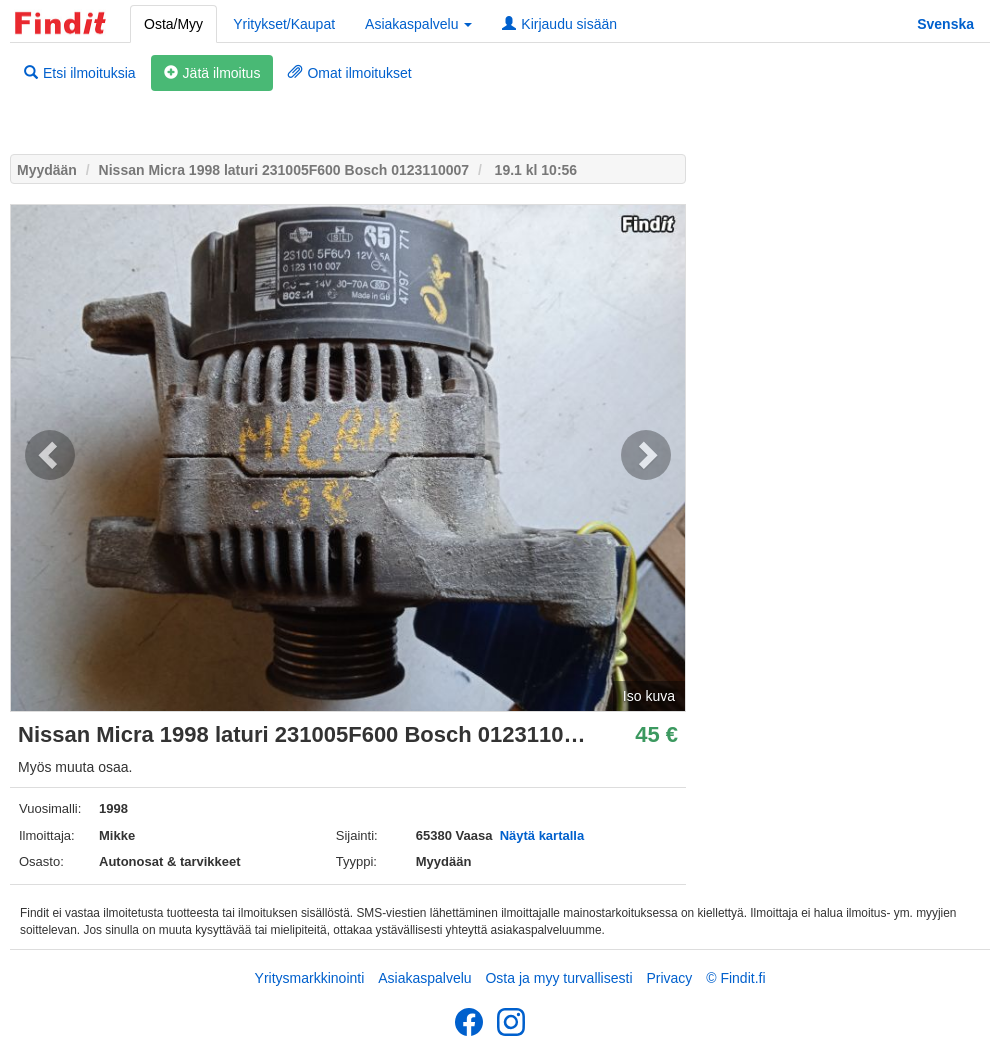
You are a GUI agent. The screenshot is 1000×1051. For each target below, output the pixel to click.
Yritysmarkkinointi (310, 978)
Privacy (669, 978)
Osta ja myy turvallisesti (558, 978)
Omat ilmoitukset (349, 73)
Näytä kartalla (542, 835)
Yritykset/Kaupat (284, 24)
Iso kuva (649, 696)
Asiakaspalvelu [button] (418, 24)
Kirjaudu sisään (559, 24)
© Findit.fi (735, 978)
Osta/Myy (173, 24)
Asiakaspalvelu (424, 978)
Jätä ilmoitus (212, 73)
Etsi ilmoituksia (80, 73)
